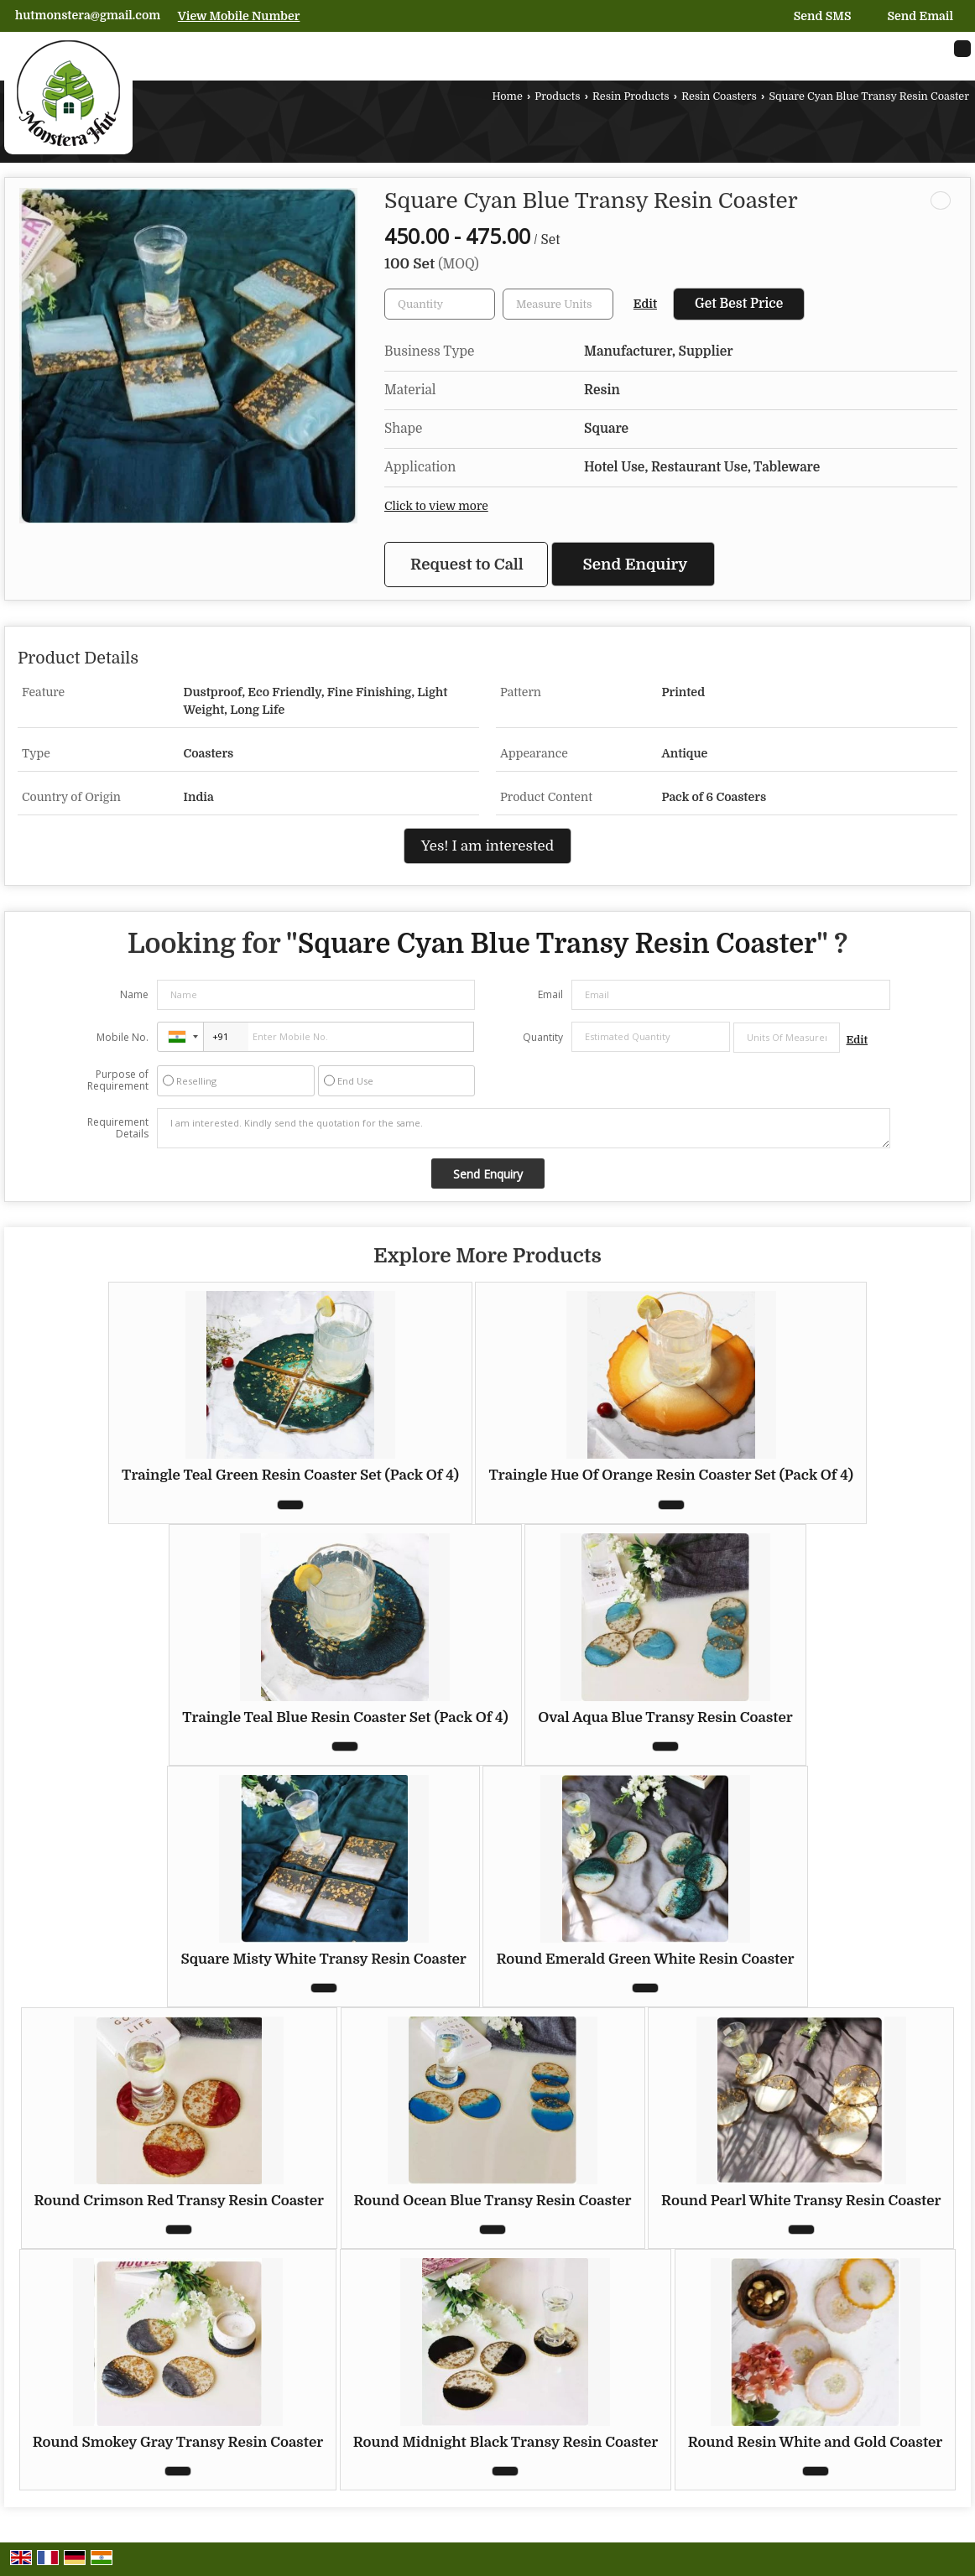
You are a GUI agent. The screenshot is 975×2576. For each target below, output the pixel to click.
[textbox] (558, 304)
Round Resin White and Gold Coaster (815, 2442)
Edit (645, 304)
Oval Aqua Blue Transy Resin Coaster (665, 1717)
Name (134, 994)
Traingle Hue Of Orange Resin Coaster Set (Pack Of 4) (670, 1475)
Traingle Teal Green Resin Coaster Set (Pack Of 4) (290, 1475)
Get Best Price (739, 303)
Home (507, 96)
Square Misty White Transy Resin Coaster (323, 1959)
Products (557, 96)
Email (550, 994)
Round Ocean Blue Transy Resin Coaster (493, 2201)
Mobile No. (122, 1037)
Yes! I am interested (487, 846)
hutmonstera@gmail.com (87, 15)
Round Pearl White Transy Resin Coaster (801, 2201)
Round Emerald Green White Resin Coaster (645, 1959)
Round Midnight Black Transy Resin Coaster (505, 2442)
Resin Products (630, 96)
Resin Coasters (719, 96)
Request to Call (467, 564)
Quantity (543, 1037)
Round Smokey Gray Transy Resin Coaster (178, 2442)
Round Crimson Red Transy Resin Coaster (179, 2201)
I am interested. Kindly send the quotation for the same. (523, 1128)
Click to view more (436, 506)
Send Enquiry (635, 564)
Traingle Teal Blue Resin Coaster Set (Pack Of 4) (345, 1717)
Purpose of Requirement (118, 1080)
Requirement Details (118, 1128)
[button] (239, 16)
